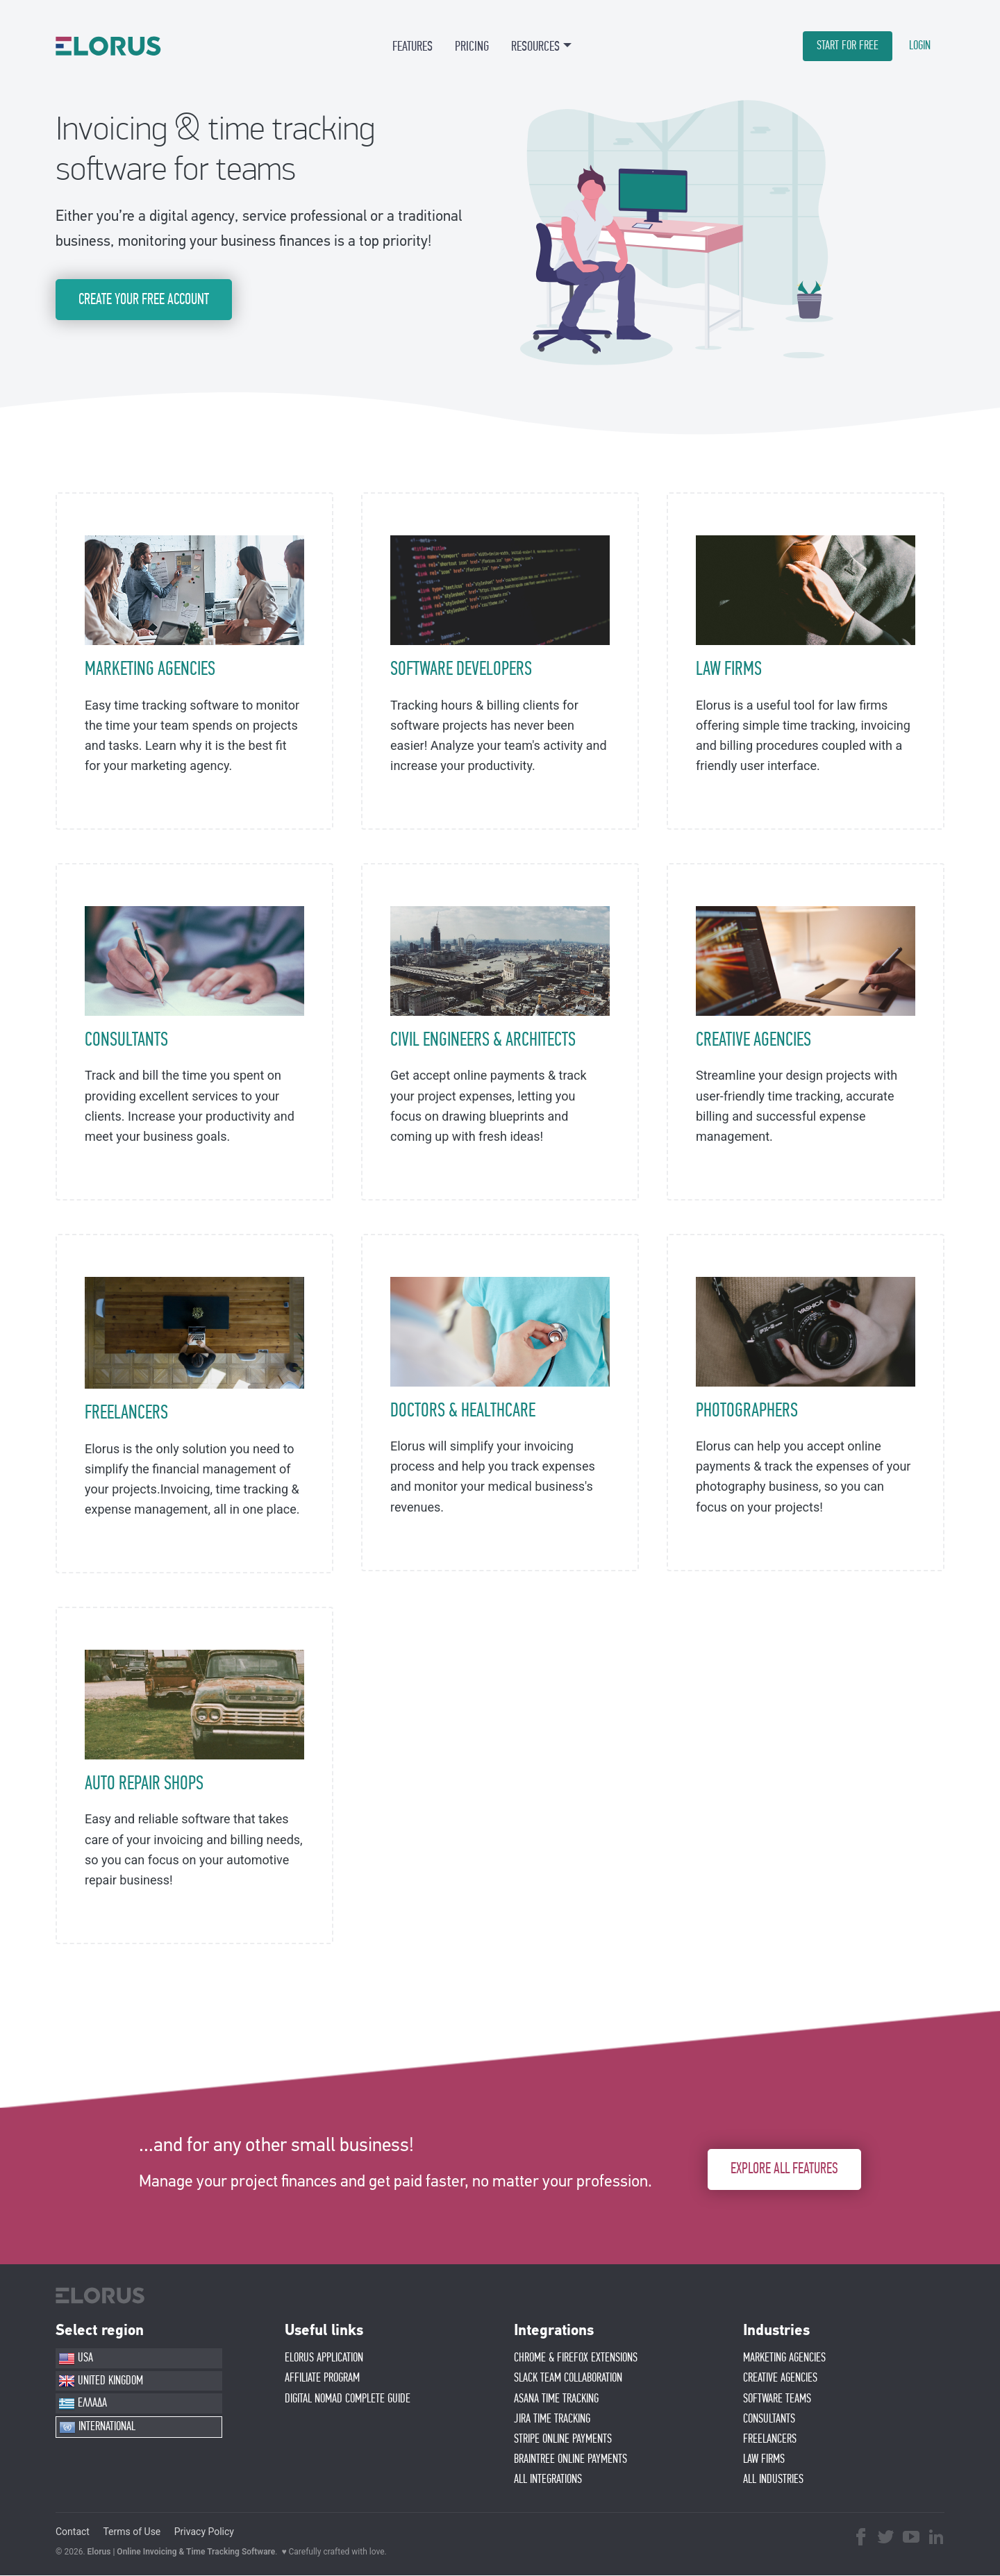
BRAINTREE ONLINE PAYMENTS (570, 2459)
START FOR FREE (847, 46)
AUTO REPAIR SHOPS (144, 1783)
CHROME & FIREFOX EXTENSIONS (576, 2358)
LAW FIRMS (729, 670)
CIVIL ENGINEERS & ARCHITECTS (483, 1040)
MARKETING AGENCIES (150, 670)
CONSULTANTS (126, 1040)
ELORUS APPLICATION (324, 2358)
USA (75, 2358)
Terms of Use (131, 2532)
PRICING (472, 46)
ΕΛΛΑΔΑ (82, 2403)
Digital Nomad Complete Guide (347, 2399)
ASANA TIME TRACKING (556, 2399)
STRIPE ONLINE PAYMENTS (563, 2439)
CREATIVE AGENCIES (753, 1040)
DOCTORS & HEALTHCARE (462, 1411)
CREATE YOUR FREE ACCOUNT (143, 300)
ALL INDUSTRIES (773, 2479)
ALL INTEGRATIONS (548, 2479)
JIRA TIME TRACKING (552, 2419)
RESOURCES (535, 46)
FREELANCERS (126, 1413)
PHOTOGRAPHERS (747, 1411)
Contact (73, 2532)
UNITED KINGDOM (100, 2381)
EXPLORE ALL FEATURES (784, 2169)
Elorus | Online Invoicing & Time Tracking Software (182, 2552)
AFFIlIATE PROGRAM (322, 2379)
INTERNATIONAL (97, 2427)
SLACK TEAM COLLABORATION (568, 2379)
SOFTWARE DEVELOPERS (461, 670)
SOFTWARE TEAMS (777, 2399)
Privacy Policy (204, 2532)
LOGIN (920, 46)
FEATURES (412, 46)
